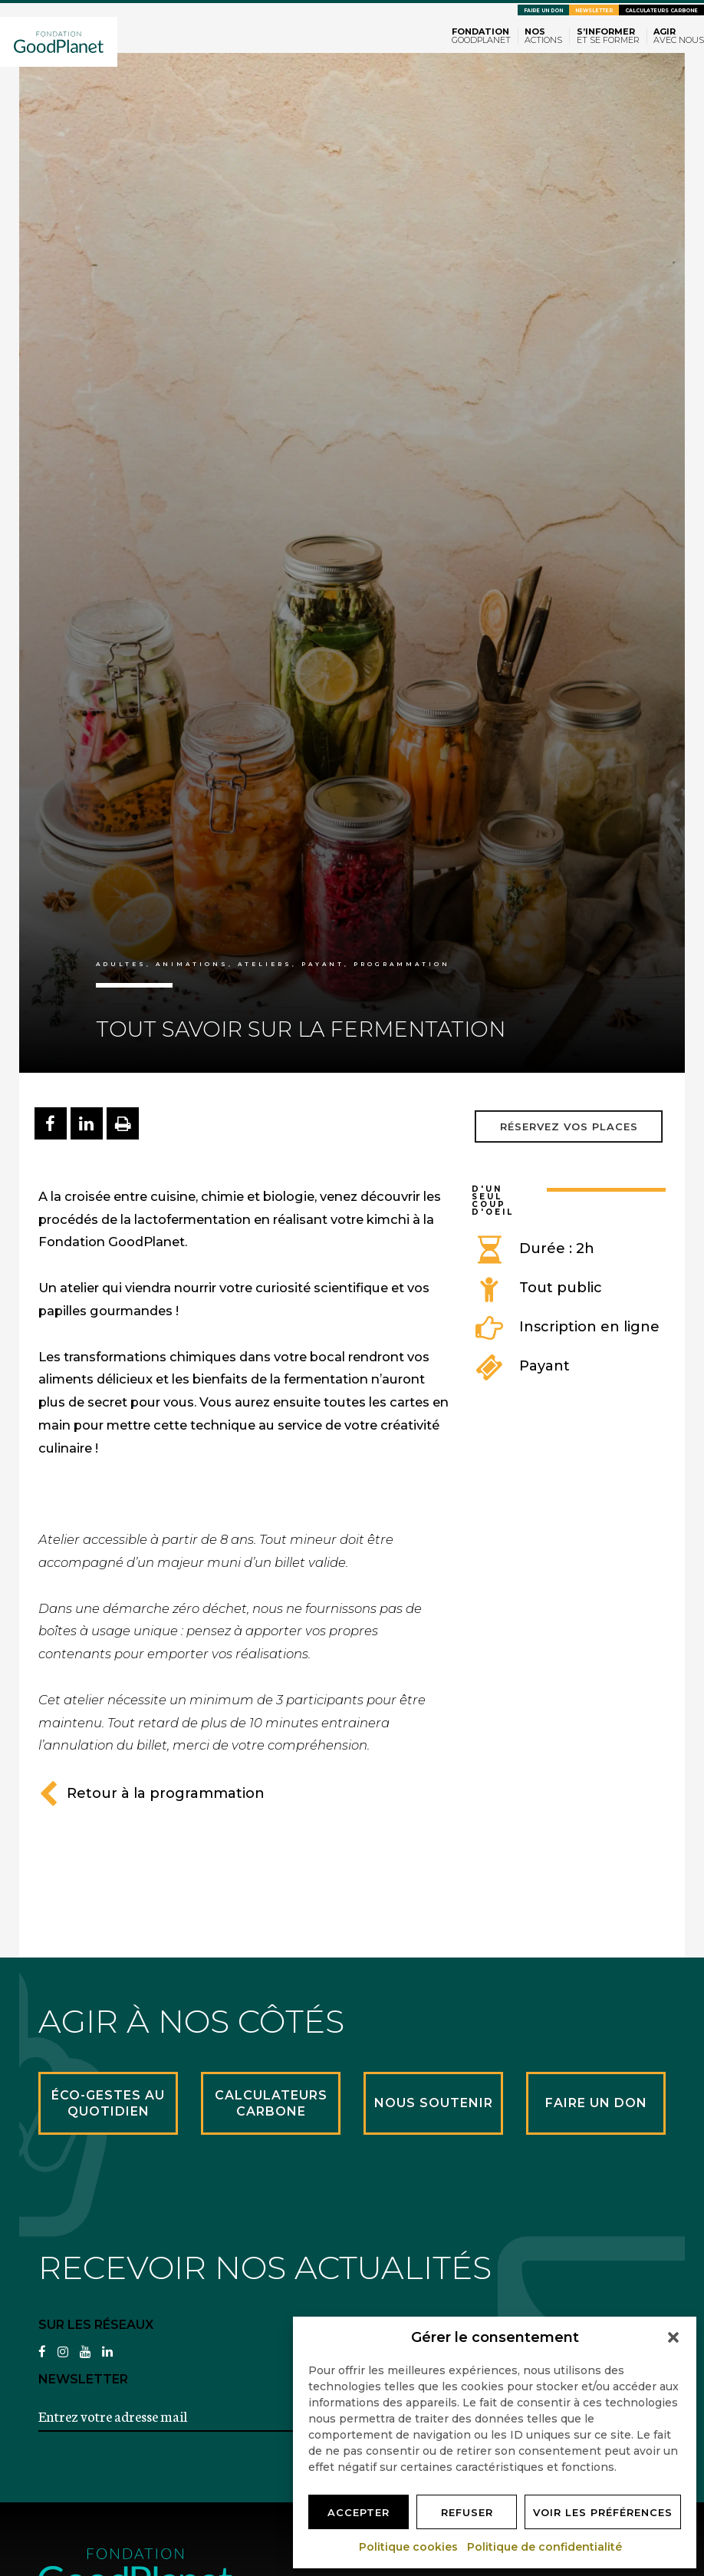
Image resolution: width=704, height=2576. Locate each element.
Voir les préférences (603, 2512)
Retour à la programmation (151, 1793)
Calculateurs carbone (661, 11)
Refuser (467, 2512)
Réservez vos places (569, 1126)
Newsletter (594, 11)
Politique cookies (409, 2547)
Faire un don (543, 11)
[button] (673, 2337)
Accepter (358, 2512)
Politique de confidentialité (545, 2547)
